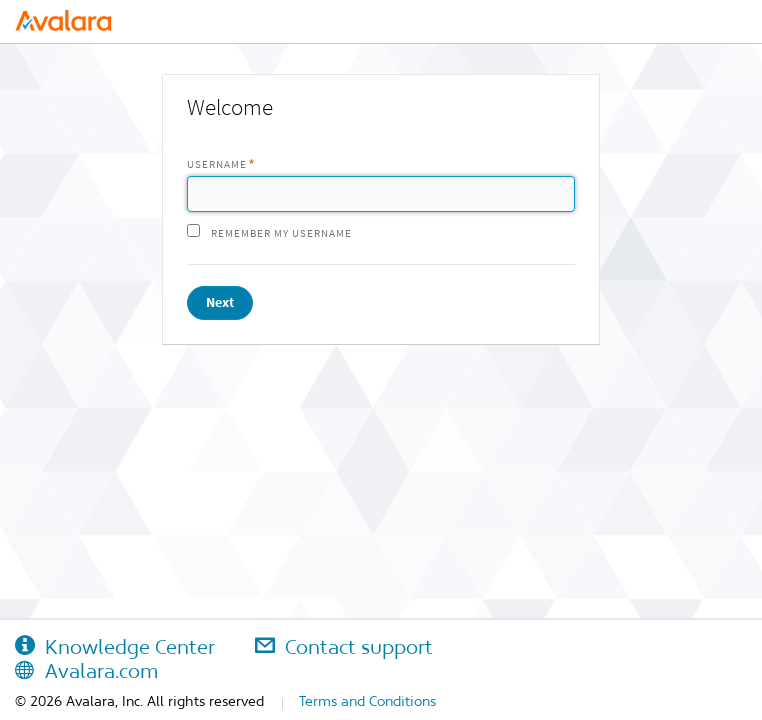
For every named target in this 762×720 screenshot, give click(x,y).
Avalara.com (86, 671)
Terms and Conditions (367, 701)
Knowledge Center (115, 647)
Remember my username (281, 233)
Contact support (344, 647)
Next (220, 302)
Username (217, 164)
